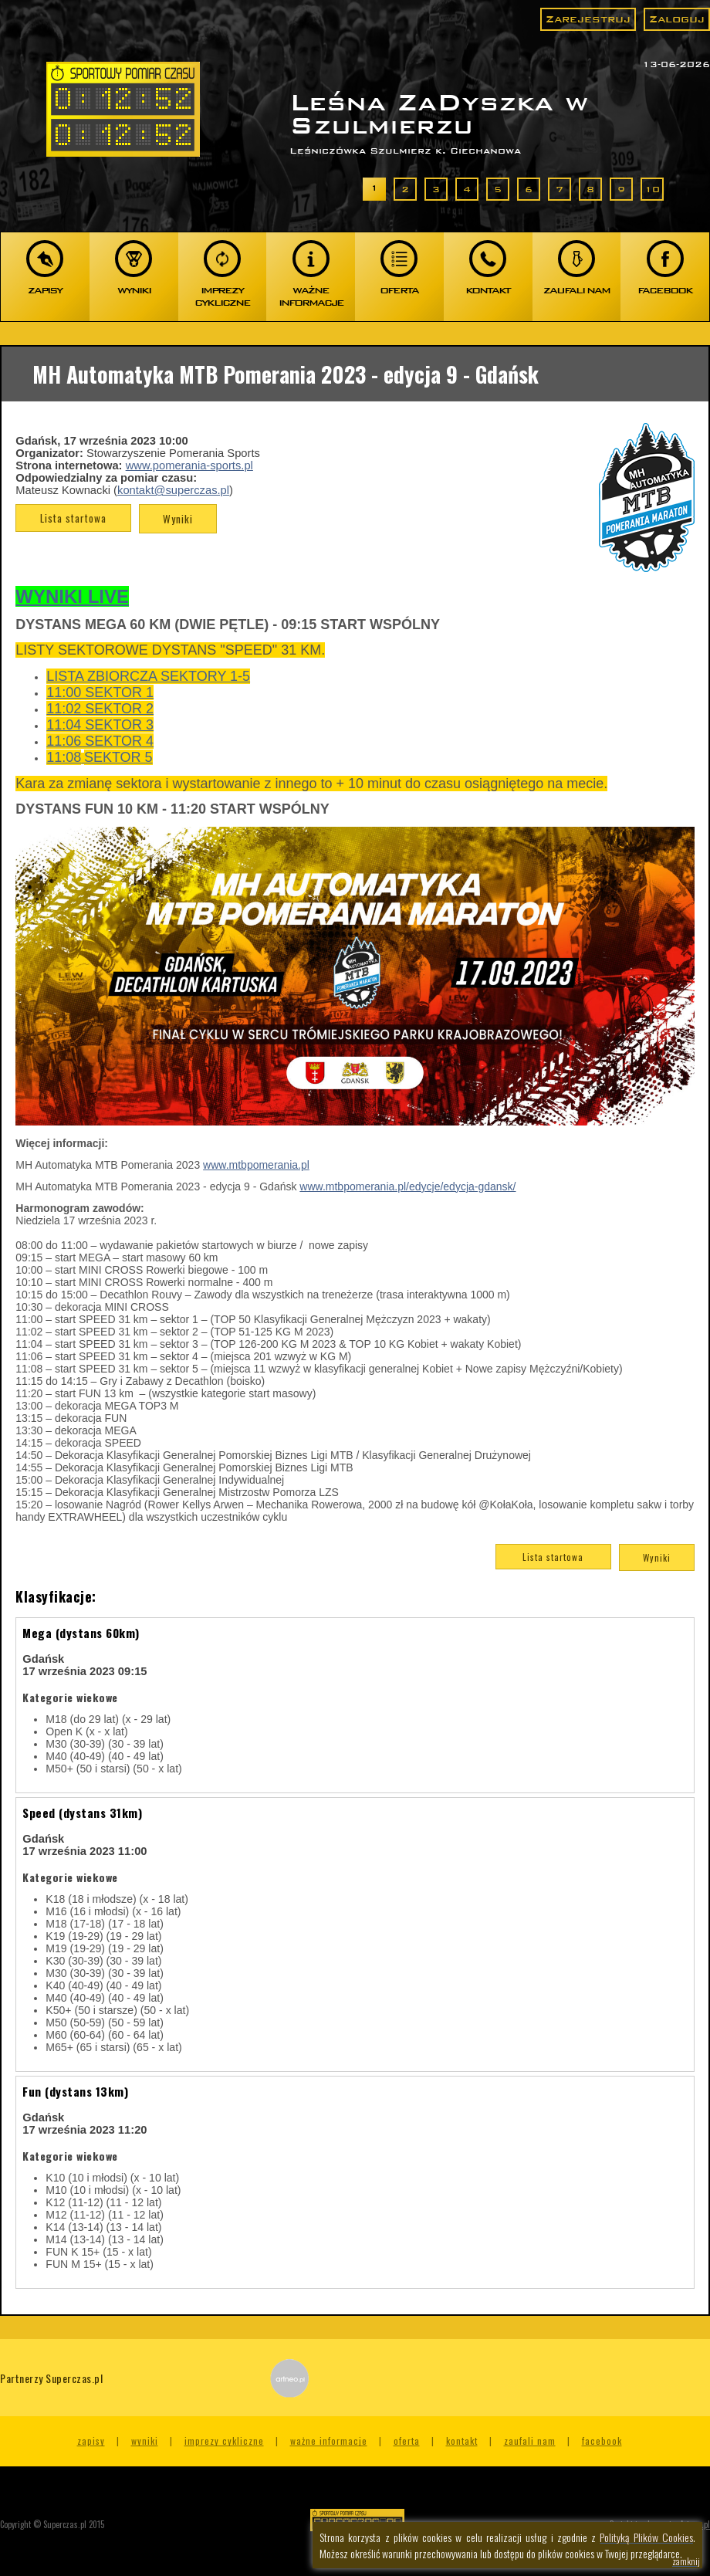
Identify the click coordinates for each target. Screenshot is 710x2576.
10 (652, 189)
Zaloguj (677, 18)
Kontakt (462, 2440)
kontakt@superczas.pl (173, 490)
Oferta (407, 2440)
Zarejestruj (588, 18)
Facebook (602, 2440)
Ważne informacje (328, 2440)
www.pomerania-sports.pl (189, 465)
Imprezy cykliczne (224, 2440)
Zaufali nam (530, 2440)
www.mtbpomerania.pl (256, 1165)
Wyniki (178, 518)
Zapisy (91, 2440)
